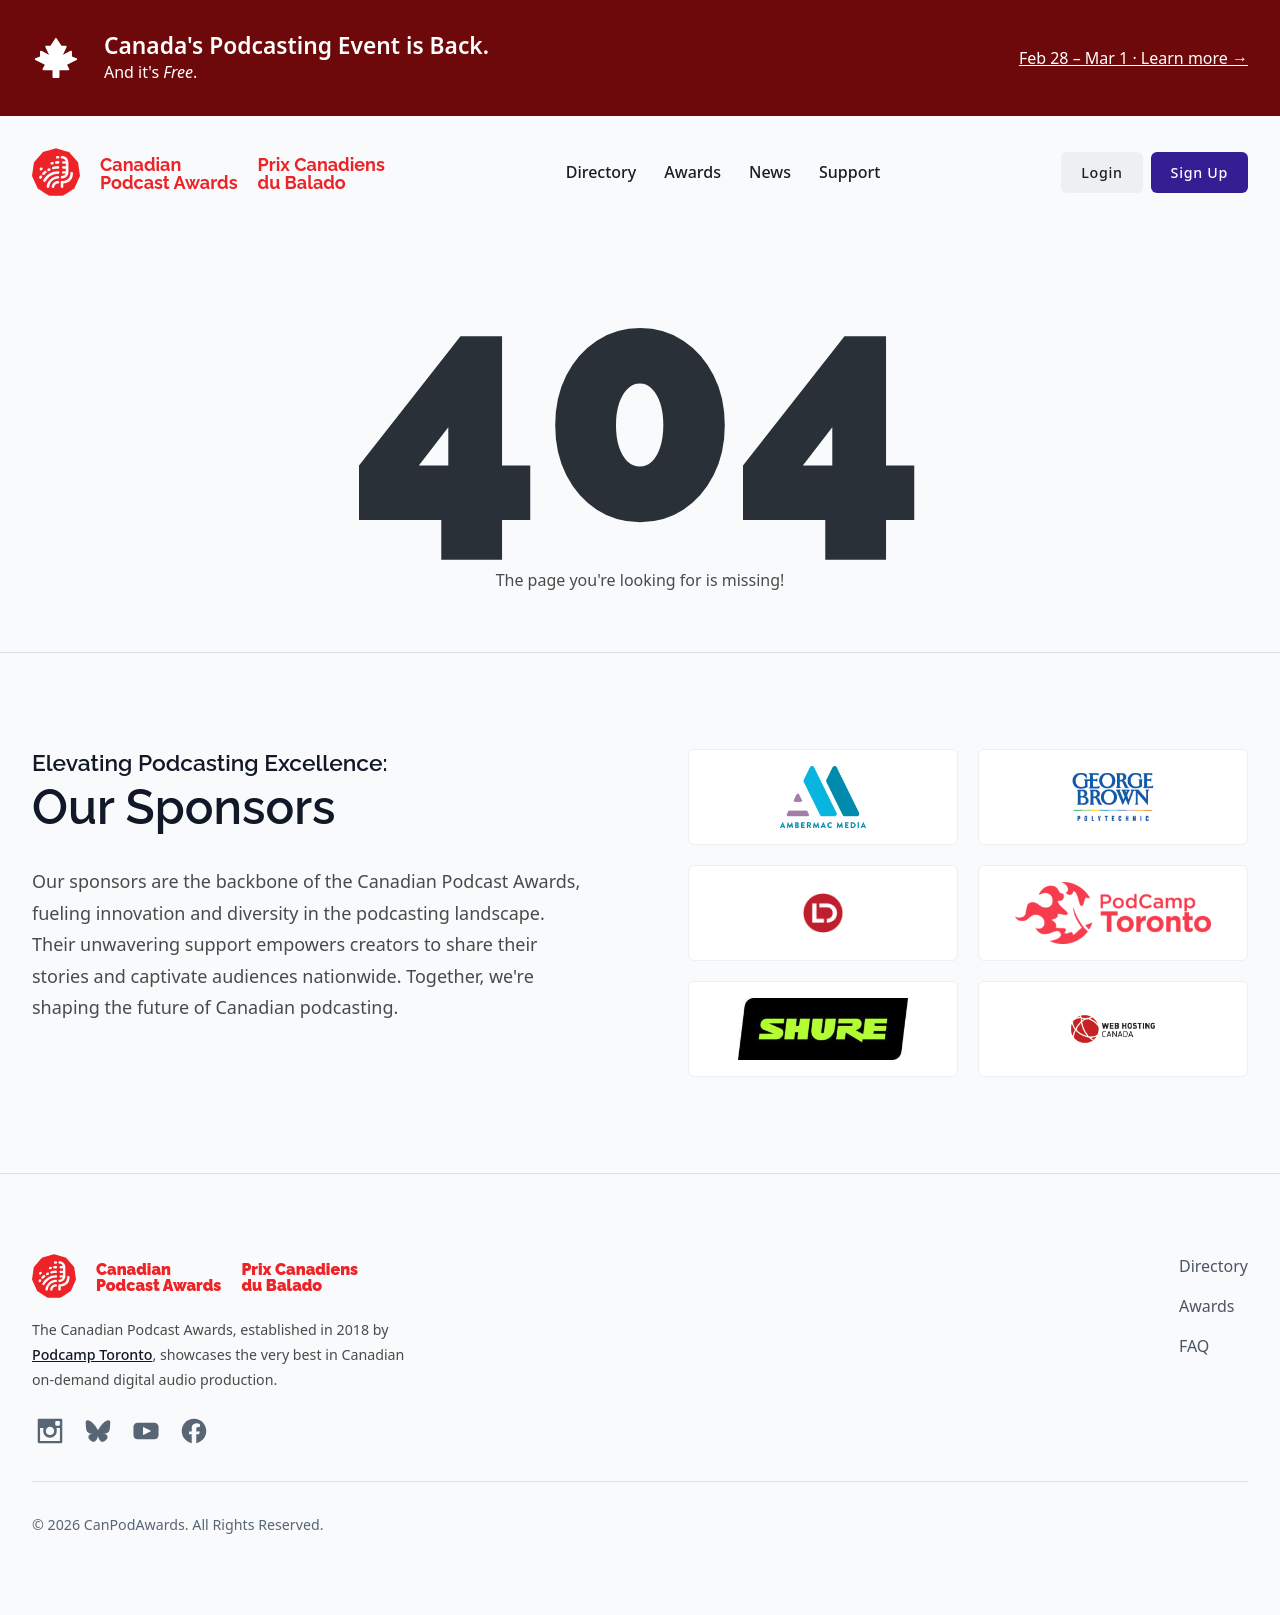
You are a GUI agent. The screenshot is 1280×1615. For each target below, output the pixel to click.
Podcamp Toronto (92, 1354)
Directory (601, 172)
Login (1101, 172)
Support (849, 172)
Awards (692, 172)
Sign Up (1199, 172)
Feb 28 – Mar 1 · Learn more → (1133, 58)
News (770, 172)
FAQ (1194, 1346)
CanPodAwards (134, 1524)
